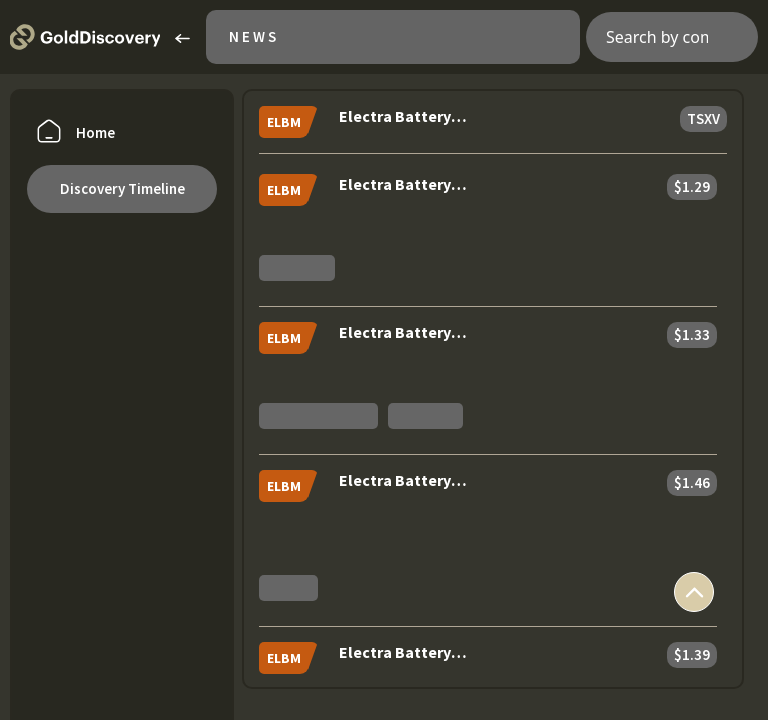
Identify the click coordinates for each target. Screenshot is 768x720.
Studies (288, 587)
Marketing (297, 267)
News (254, 36)
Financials (426, 415)
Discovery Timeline (122, 188)
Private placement (318, 415)
